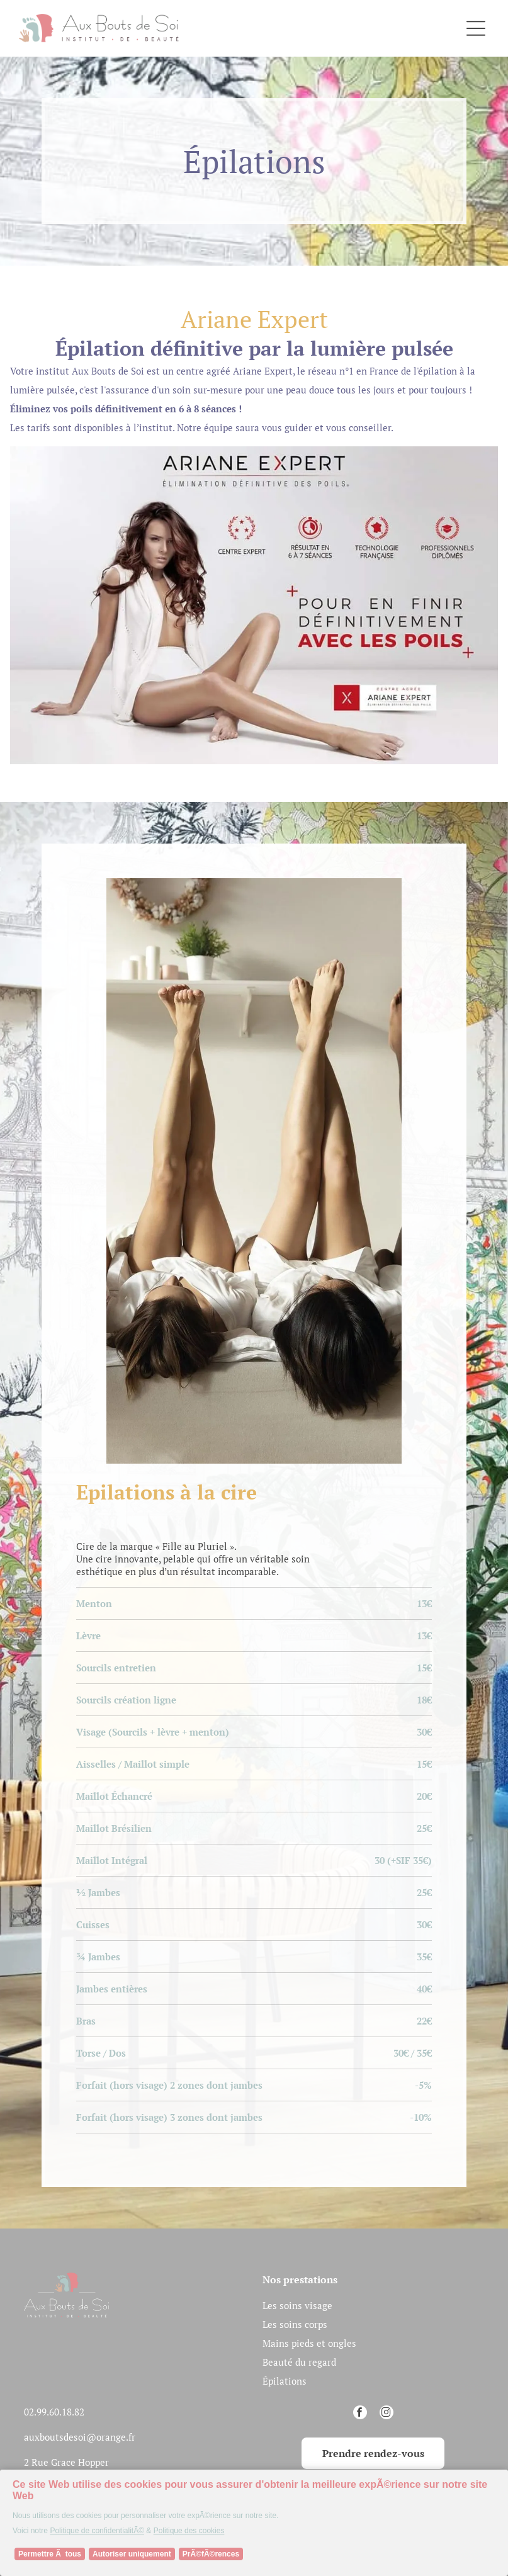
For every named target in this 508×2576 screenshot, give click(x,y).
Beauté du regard (299, 2362)
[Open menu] (475, 28)
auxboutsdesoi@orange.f (78, 2437)
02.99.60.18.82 (54, 2411)
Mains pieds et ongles (309, 2343)
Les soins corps (294, 2324)
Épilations (284, 2381)
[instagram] (386, 2413)
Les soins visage (297, 2305)
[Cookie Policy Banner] (254, 2523)
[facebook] (360, 2413)
